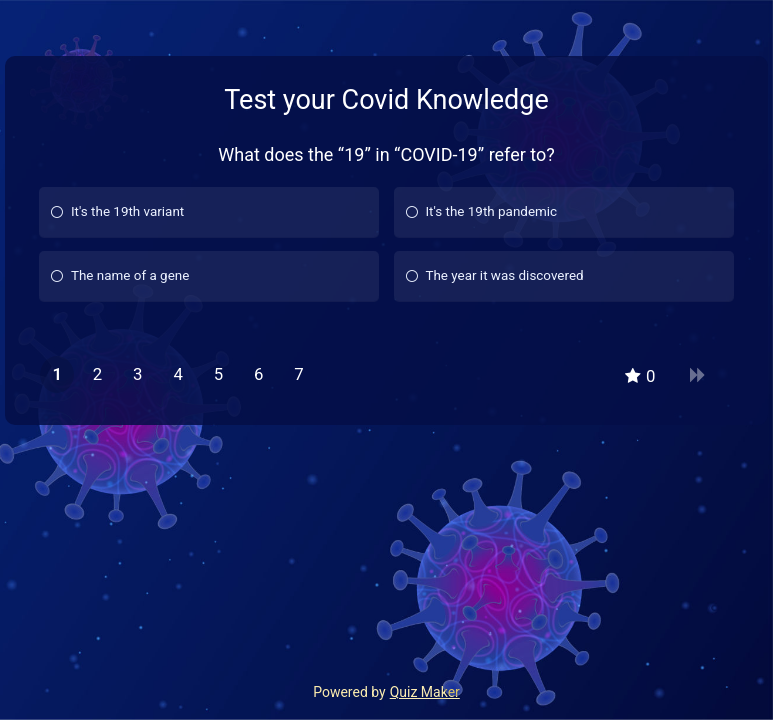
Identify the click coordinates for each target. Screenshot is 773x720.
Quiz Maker (425, 692)
